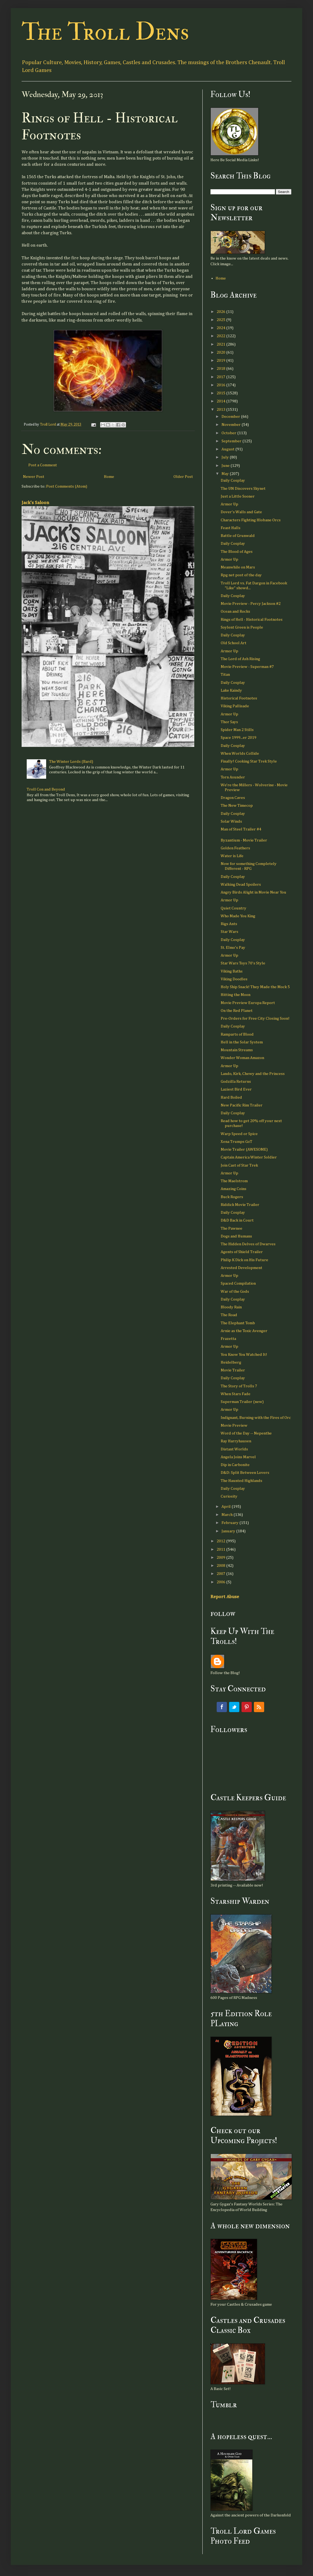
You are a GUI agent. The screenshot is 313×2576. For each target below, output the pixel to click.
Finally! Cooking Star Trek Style (249, 761)
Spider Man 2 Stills (237, 730)
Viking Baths (232, 971)
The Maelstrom (234, 1181)
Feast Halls (230, 528)
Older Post (183, 477)
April (227, 1507)
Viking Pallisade (235, 706)
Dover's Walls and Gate (241, 512)
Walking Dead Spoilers (241, 884)
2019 (221, 360)
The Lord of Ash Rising (240, 659)
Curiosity (229, 1496)
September (232, 441)
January (229, 1531)
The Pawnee (231, 1228)
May (226, 474)
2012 (221, 1541)
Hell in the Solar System (242, 1042)
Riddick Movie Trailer (240, 1205)
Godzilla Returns (236, 1082)
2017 (221, 377)
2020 (221, 352)
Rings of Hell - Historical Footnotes (252, 620)
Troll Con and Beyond (46, 789)
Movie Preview (234, 1425)
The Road (229, 1315)
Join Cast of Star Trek (239, 1165)
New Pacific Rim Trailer (242, 1105)
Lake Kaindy (231, 690)
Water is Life (232, 856)
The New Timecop (237, 806)
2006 (221, 1582)
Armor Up (229, 504)
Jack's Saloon (35, 502)
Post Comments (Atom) (66, 486)
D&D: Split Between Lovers (245, 1473)
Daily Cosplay (233, 480)
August (228, 449)
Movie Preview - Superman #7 (247, 667)
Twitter (234, 1707)
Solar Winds (231, 821)
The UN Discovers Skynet (243, 489)
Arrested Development (241, 1268)
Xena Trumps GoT (236, 1142)
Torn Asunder (233, 777)
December (231, 417)
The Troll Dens (105, 32)
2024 (221, 328)
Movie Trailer (233, 1370)
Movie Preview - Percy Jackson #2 (251, 604)
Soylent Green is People (242, 627)
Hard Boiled (231, 1097)
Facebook (222, 1707)
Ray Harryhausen (236, 1441)
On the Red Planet (237, 1011)
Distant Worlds (234, 1449)
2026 (221, 312)
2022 (221, 336)
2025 (221, 320)
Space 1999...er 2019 (238, 738)
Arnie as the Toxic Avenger (244, 1331)
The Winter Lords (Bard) (71, 762)
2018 (221, 369)
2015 (221, 393)
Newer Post (33, 477)
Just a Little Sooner (238, 496)
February (230, 1523)
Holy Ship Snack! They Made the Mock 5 (255, 987)
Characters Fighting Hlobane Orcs (251, 520)
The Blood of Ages (237, 552)
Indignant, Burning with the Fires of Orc (256, 1418)
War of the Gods (235, 1291)
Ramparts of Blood (237, 1034)
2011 (221, 1549)
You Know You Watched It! (244, 1355)
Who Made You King (238, 916)
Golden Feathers (235, 848)
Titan (225, 675)
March (227, 1515)
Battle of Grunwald (238, 536)
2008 (221, 1566)
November (231, 425)
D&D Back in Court (237, 1220)
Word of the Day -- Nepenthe (246, 1433)
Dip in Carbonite (235, 1465)
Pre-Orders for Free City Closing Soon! (255, 1018)
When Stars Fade (235, 1394)
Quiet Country (233, 908)
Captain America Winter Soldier (249, 1157)
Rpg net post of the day (241, 575)
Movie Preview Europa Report (248, 1003)
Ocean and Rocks (235, 611)
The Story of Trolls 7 (239, 1386)
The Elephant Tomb (238, 1323)
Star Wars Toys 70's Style (243, 963)
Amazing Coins (233, 1189)
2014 (221, 401)
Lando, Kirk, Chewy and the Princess (253, 1074)
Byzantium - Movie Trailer (244, 840)
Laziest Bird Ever (236, 1089)
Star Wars (229, 932)
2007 (221, 1574)
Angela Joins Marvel (238, 1457)
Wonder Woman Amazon (242, 1058)
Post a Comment (42, 465)
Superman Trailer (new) (242, 1402)
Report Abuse (224, 1596)
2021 (221, 344)
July (226, 457)
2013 (221, 410)
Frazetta (228, 1339)
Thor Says (229, 722)
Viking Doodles (234, 979)
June (226, 466)
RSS (259, 1707)
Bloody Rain (231, 1307)
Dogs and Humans (236, 1236)
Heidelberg (231, 1362)
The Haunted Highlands (241, 1481)
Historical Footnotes (239, 698)
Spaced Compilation (238, 1283)
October (229, 433)
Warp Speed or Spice (239, 1134)
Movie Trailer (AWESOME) (244, 1149)
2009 (221, 1558)
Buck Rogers (232, 1197)
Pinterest (246, 1707)
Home (109, 477)
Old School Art (233, 643)
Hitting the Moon (235, 995)
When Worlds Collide (240, 753)
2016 (221, 385)
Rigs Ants (229, 924)
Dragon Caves (233, 798)
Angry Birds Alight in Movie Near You (253, 892)
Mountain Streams (237, 1050)
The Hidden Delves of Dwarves (248, 1244)
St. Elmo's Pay (233, 948)
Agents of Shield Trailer (242, 1252)
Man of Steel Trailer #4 (241, 829)
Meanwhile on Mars (238, 567)
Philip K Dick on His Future (244, 1260)
